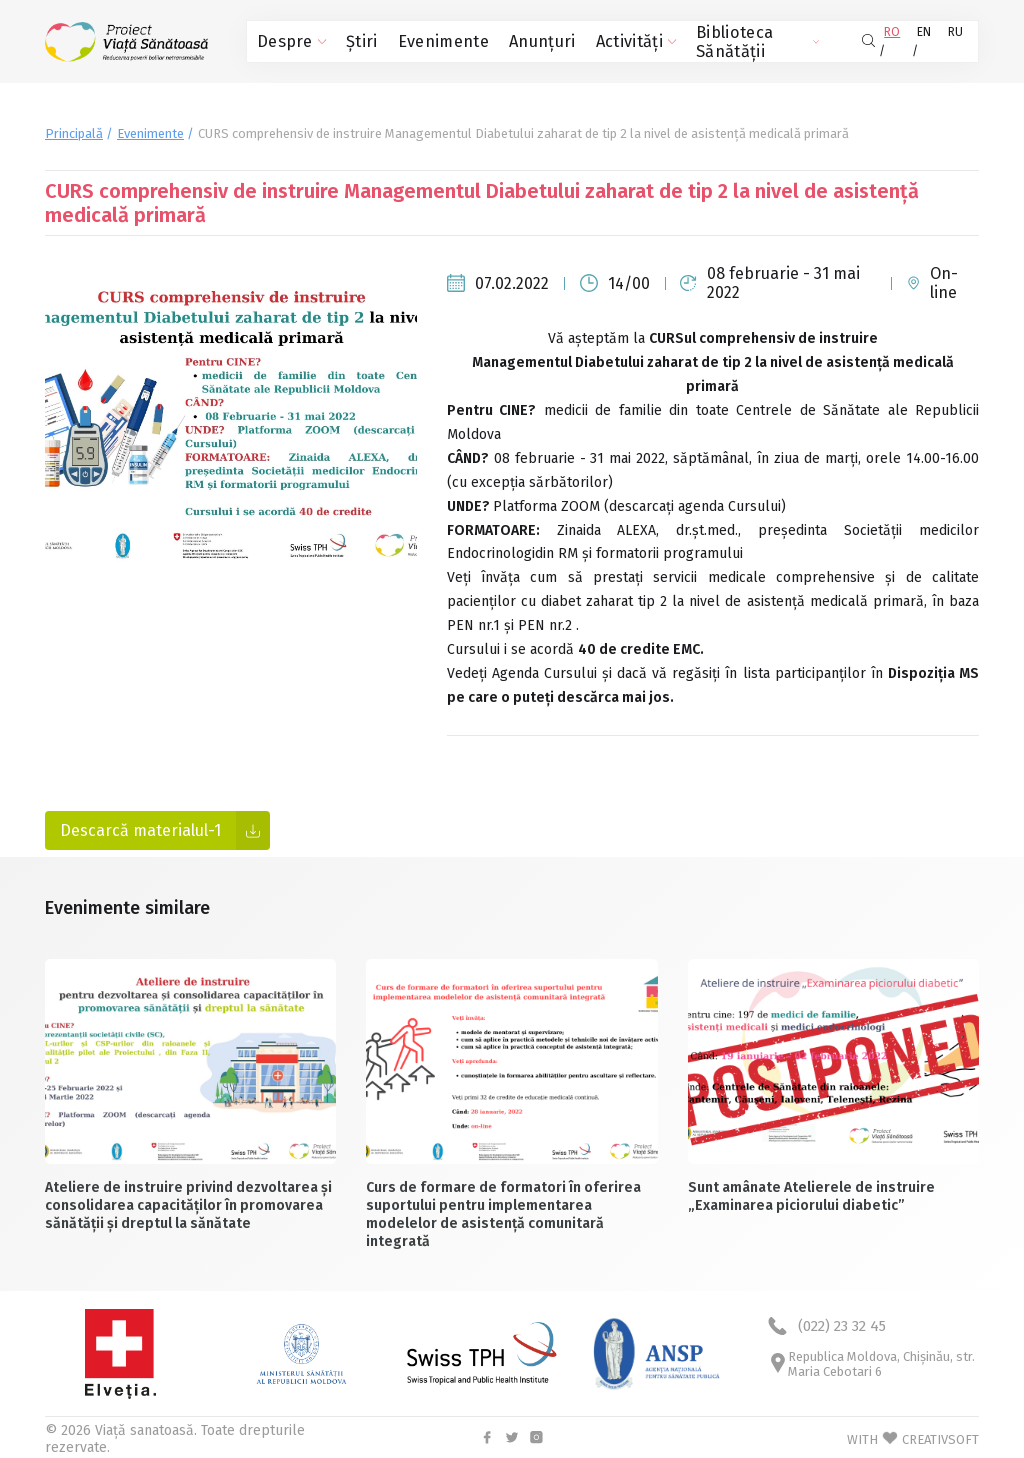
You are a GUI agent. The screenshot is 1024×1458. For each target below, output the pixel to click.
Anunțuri (504, 40)
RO (886, 40)
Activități (584, 40)
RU (955, 40)
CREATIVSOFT (940, 1436)
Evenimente (419, 40)
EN (921, 40)
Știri (349, 40)
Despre (287, 40)
